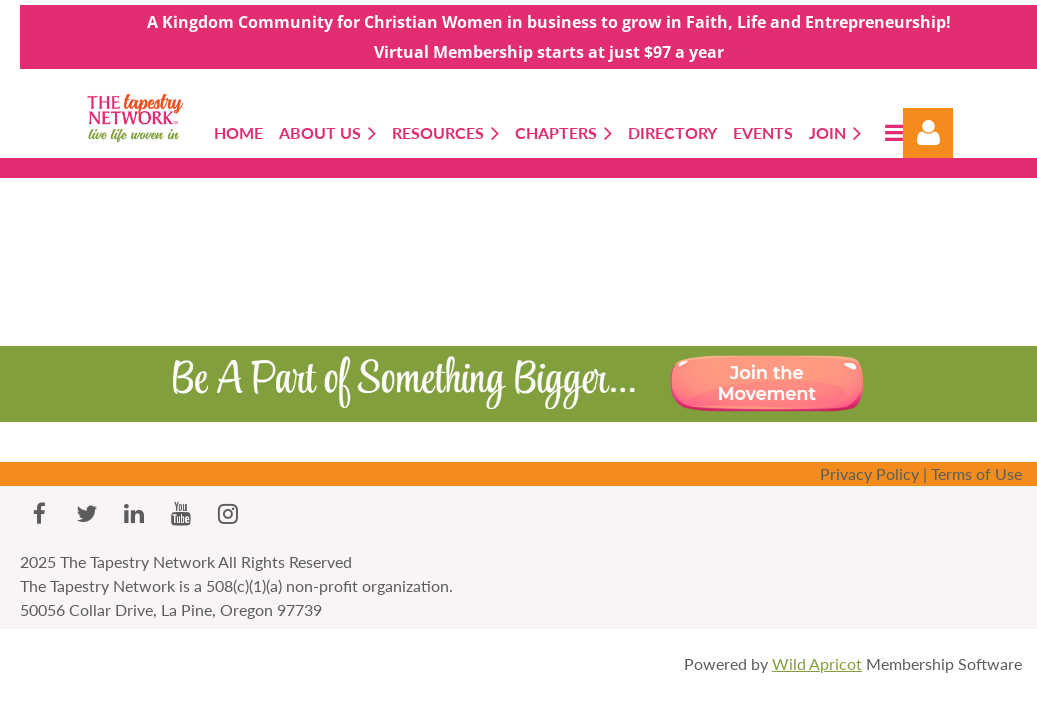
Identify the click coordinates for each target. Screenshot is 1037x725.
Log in (928, 133)
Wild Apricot (817, 663)
